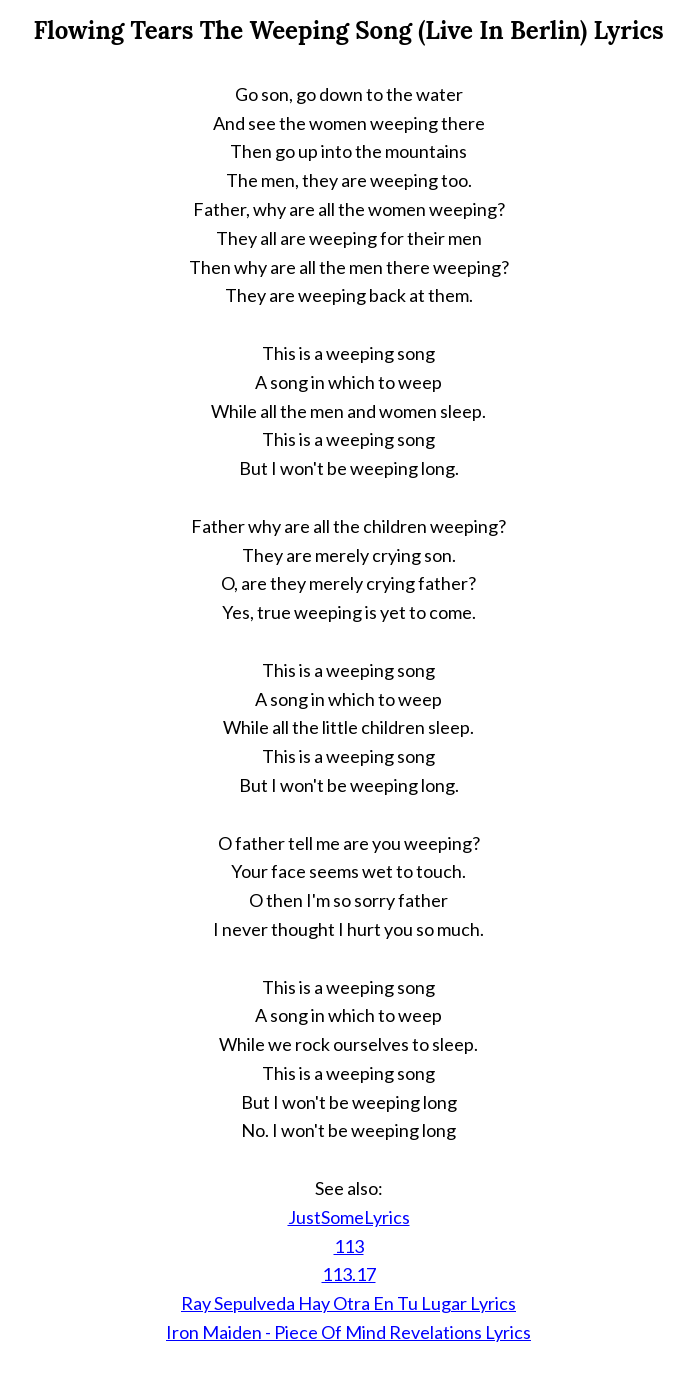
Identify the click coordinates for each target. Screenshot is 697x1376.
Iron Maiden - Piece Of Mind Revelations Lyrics (348, 1332)
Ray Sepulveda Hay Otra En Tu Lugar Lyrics (348, 1303)
